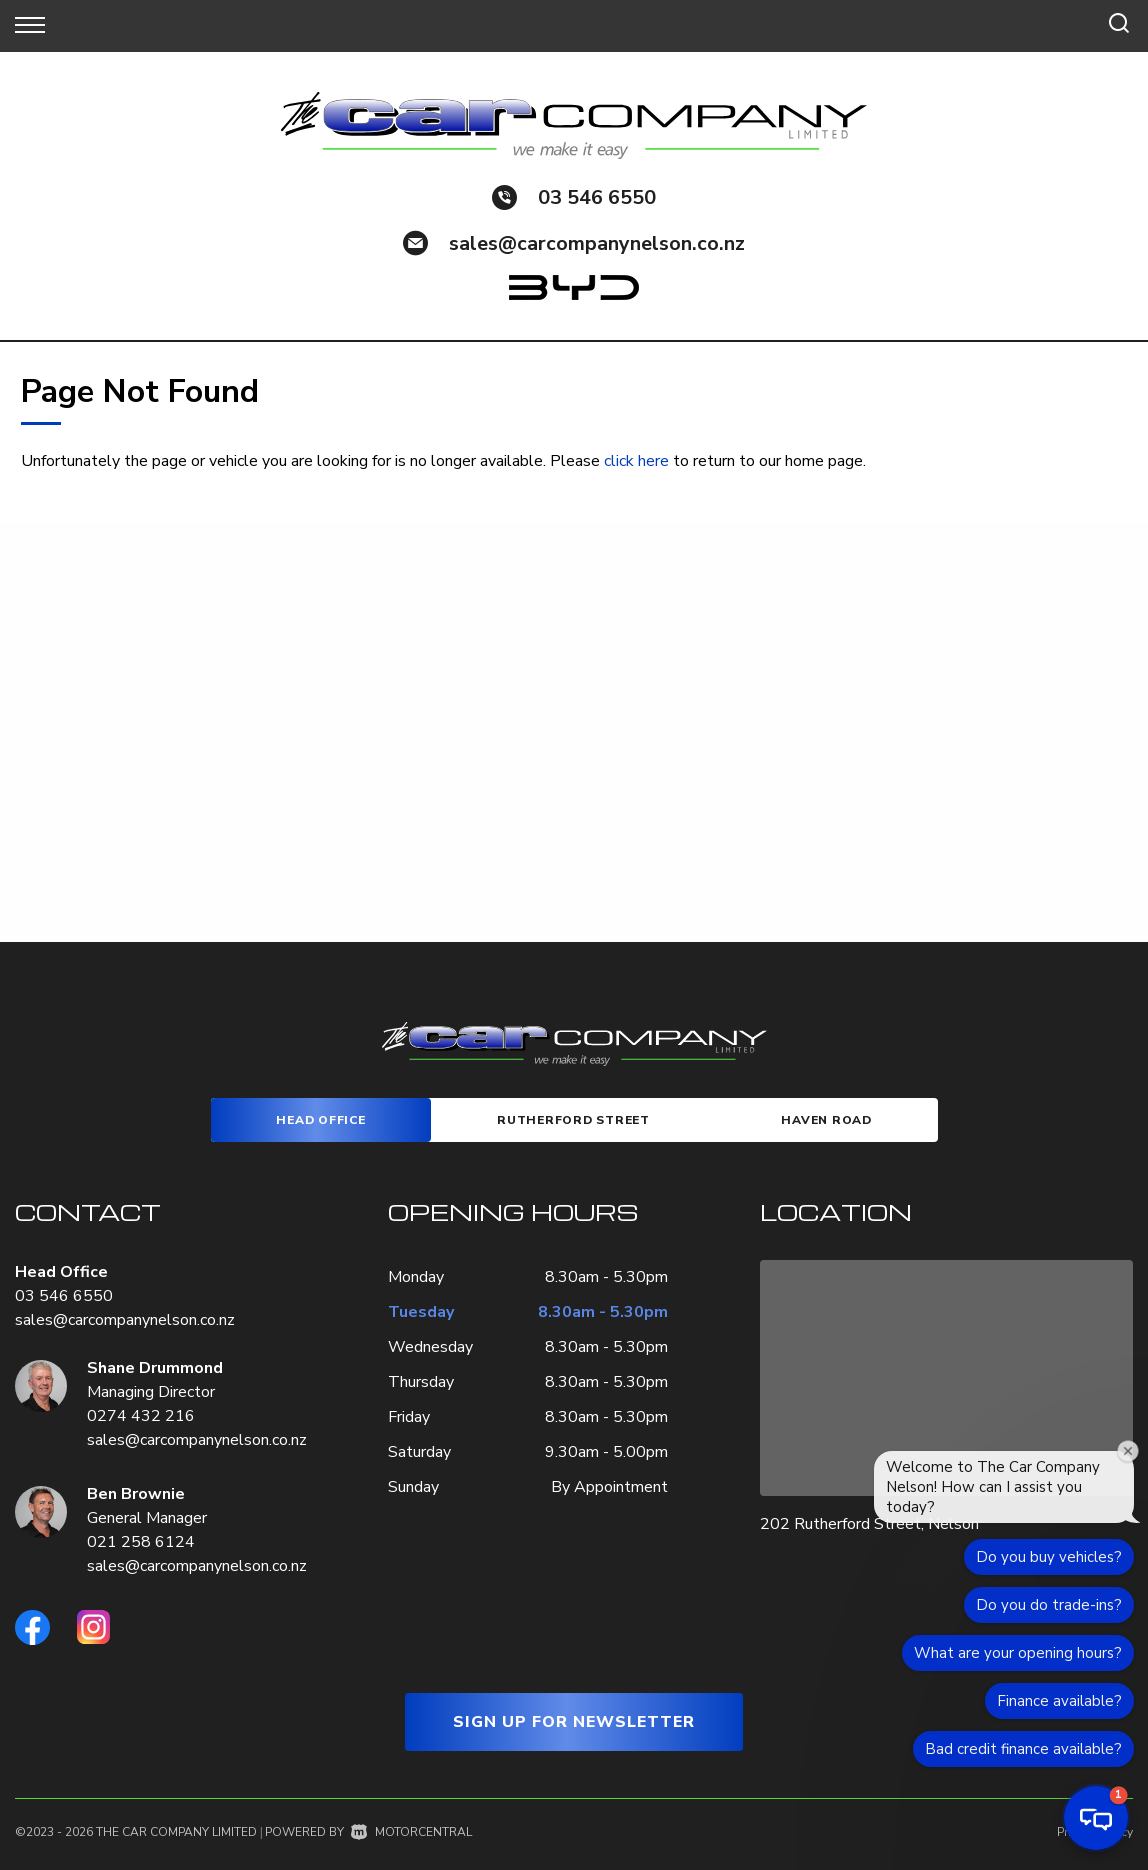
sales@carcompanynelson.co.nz (597, 243)
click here (636, 461)
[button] (1096, 1818)
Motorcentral (411, 1832)
